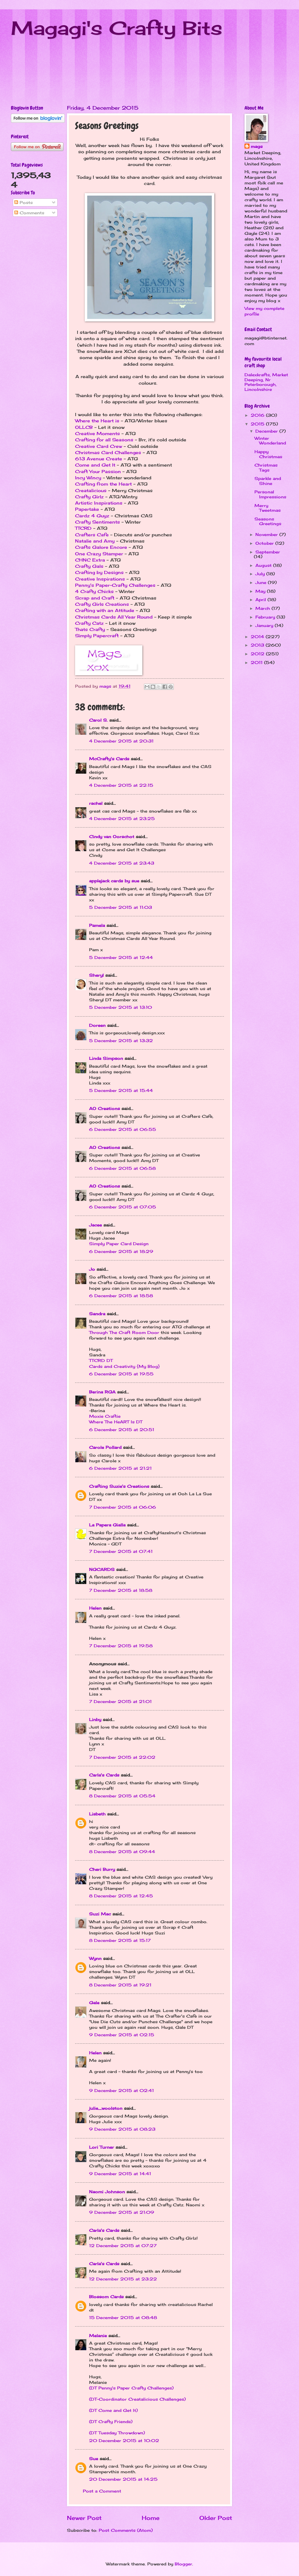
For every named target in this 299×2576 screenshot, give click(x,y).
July (260, 573)
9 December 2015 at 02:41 (121, 2090)
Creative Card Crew (98, 446)
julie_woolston (105, 2108)
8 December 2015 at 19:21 (120, 1984)
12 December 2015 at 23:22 (123, 2278)
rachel (95, 803)
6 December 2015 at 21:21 (120, 1468)
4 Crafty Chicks (94, 591)
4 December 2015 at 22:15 (121, 785)
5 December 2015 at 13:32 (121, 1040)
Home (150, 2517)
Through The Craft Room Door (124, 1332)
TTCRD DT (101, 1360)
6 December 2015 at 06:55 (122, 1129)
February (266, 616)
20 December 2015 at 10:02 (124, 2440)
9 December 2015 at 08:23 (122, 2129)
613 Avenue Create (98, 458)
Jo (92, 1269)
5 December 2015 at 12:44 (121, 957)
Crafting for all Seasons (104, 439)
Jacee (95, 1224)
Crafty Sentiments (97, 521)
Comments (29, 212)
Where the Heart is (97, 420)
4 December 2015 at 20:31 (121, 740)
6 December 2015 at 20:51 (121, 1429)
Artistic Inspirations (98, 502)
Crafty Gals (89, 566)
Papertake (87, 509)
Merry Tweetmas (267, 508)
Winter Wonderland (270, 440)
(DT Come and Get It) (113, 2410)
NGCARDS (102, 1569)
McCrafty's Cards (109, 758)
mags (257, 146)
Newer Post (84, 2517)
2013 (258, 645)
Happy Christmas (268, 454)
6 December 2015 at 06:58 (122, 1168)
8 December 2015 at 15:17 (120, 1940)
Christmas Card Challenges (108, 452)
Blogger (183, 2563)
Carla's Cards (104, 1774)
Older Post (215, 2517)
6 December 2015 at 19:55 (121, 1373)
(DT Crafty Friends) (110, 2421)
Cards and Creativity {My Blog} (124, 1366)
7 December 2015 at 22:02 (122, 1757)
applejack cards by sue (114, 880)
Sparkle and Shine (267, 481)
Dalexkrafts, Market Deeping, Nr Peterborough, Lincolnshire (266, 381)
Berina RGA (102, 1391)
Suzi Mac (100, 1913)
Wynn (95, 1958)
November (267, 534)
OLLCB (84, 427)
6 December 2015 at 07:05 (122, 1206)
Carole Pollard (105, 1447)
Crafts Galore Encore (101, 547)
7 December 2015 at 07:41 (121, 1551)
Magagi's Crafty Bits (116, 28)
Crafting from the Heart (103, 484)
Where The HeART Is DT (115, 1421)
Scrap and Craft (94, 597)
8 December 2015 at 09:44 (122, 1851)
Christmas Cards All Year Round (114, 616)
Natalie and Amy (95, 540)
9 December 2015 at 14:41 (120, 2173)
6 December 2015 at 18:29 (121, 1251)
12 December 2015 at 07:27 (123, 2245)
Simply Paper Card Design (119, 1243)
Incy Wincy (88, 477)
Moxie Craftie (105, 1416)
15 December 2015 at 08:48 (123, 2317)
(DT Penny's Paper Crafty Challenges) (131, 2387)
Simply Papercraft (97, 635)
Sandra (97, 1313)
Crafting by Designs (99, 572)
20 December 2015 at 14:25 (123, 2479)
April (261, 599)
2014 (258, 636)
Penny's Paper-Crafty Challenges (115, 585)
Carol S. (98, 720)
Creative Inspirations (100, 578)
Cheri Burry (102, 1869)
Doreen (97, 1025)
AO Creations (104, 1108)
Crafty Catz (89, 623)
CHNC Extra (90, 559)
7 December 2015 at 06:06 (122, 1507)
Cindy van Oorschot (111, 836)
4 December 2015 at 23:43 (121, 863)
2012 (258, 653)
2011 (257, 662)
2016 (258, 415)
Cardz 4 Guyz (92, 515)
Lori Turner (101, 2147)
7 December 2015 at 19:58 (121, 1645)
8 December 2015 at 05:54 (122, 1795)
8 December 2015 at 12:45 (121, 1895)
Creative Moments (97, 433)
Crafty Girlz (89, 496)
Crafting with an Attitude (104, 610)
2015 (258, 423)
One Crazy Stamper (99, 553)
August (264, 565)
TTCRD (83, 528)
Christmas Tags (266, 467)
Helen (95, 1608)
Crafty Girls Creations (102, 604)
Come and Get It (95, 465)
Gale (94, 2002)
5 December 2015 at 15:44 (121, 1090)
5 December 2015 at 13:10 (120, 1007)
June (261, 582)
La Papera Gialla (107, 1524)
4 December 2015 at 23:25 (122, 818)
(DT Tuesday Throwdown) (117, 2432)
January (265, 625)
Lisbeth (97, 1813)
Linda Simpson (106, 1058)
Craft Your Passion (98, 471)
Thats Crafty (90, 629)
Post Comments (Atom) (126, 2530)
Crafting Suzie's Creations (119, 1486)
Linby (95, 1719)
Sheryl (96, 975)
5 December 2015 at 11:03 (120, 907)
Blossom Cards (106, 2296)
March (263, 608)
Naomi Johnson (107, 2191)
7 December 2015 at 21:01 (120, 1701)
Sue (93, 2458)
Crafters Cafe (92, 534)
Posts (23, 202)
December (267, 431)
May (261, 591)
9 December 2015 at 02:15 (121, 2034)
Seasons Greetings (267, 521)
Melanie (98, 2335)
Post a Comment (102, 2490)
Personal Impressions (270, 494)
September (267, 551)
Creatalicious (91, 490)
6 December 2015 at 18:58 (121, 1295)
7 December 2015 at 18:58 (120, 1590)
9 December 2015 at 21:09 (121, 2212)
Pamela (97, 925)
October (265, 543)
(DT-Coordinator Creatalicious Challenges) (137, 2399)
